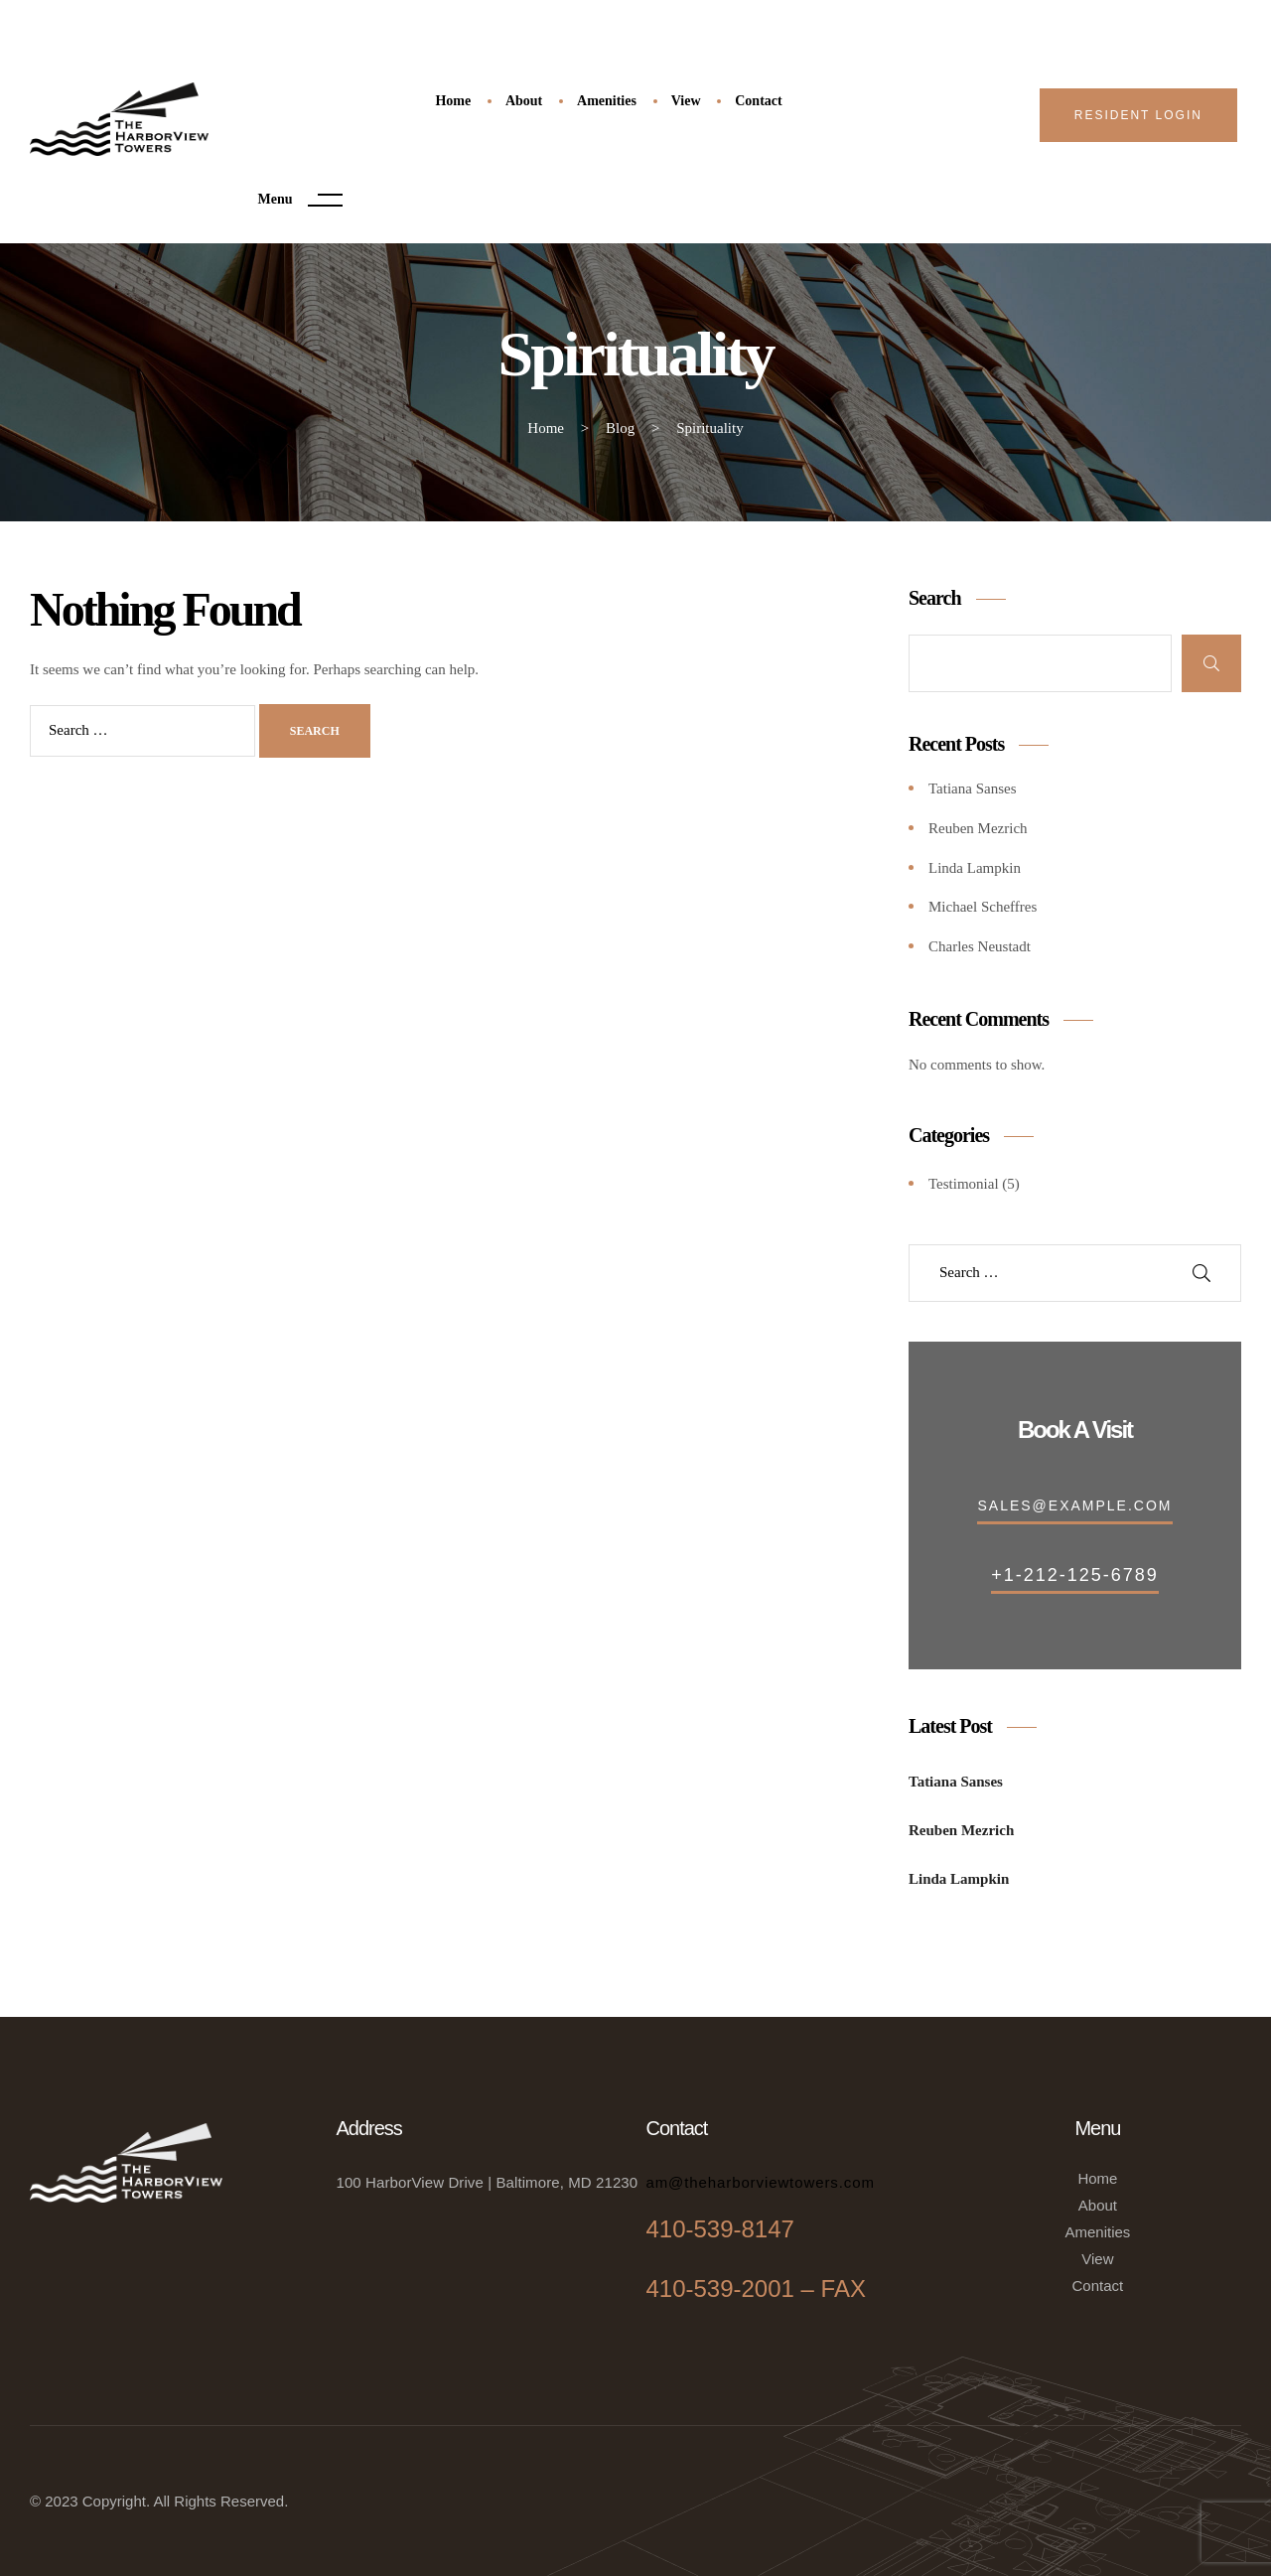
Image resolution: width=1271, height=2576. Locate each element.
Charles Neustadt (979, 946)
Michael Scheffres (982, 907)
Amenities (1097, 2231)
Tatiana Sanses (972, 788)
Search (935, 598)
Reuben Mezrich (978, 828)
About (1097, 2205)
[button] (1138, 115)
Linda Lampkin (974, 868)
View (1097, 2258)
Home (1097, 2178)
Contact (1098, 2285)
